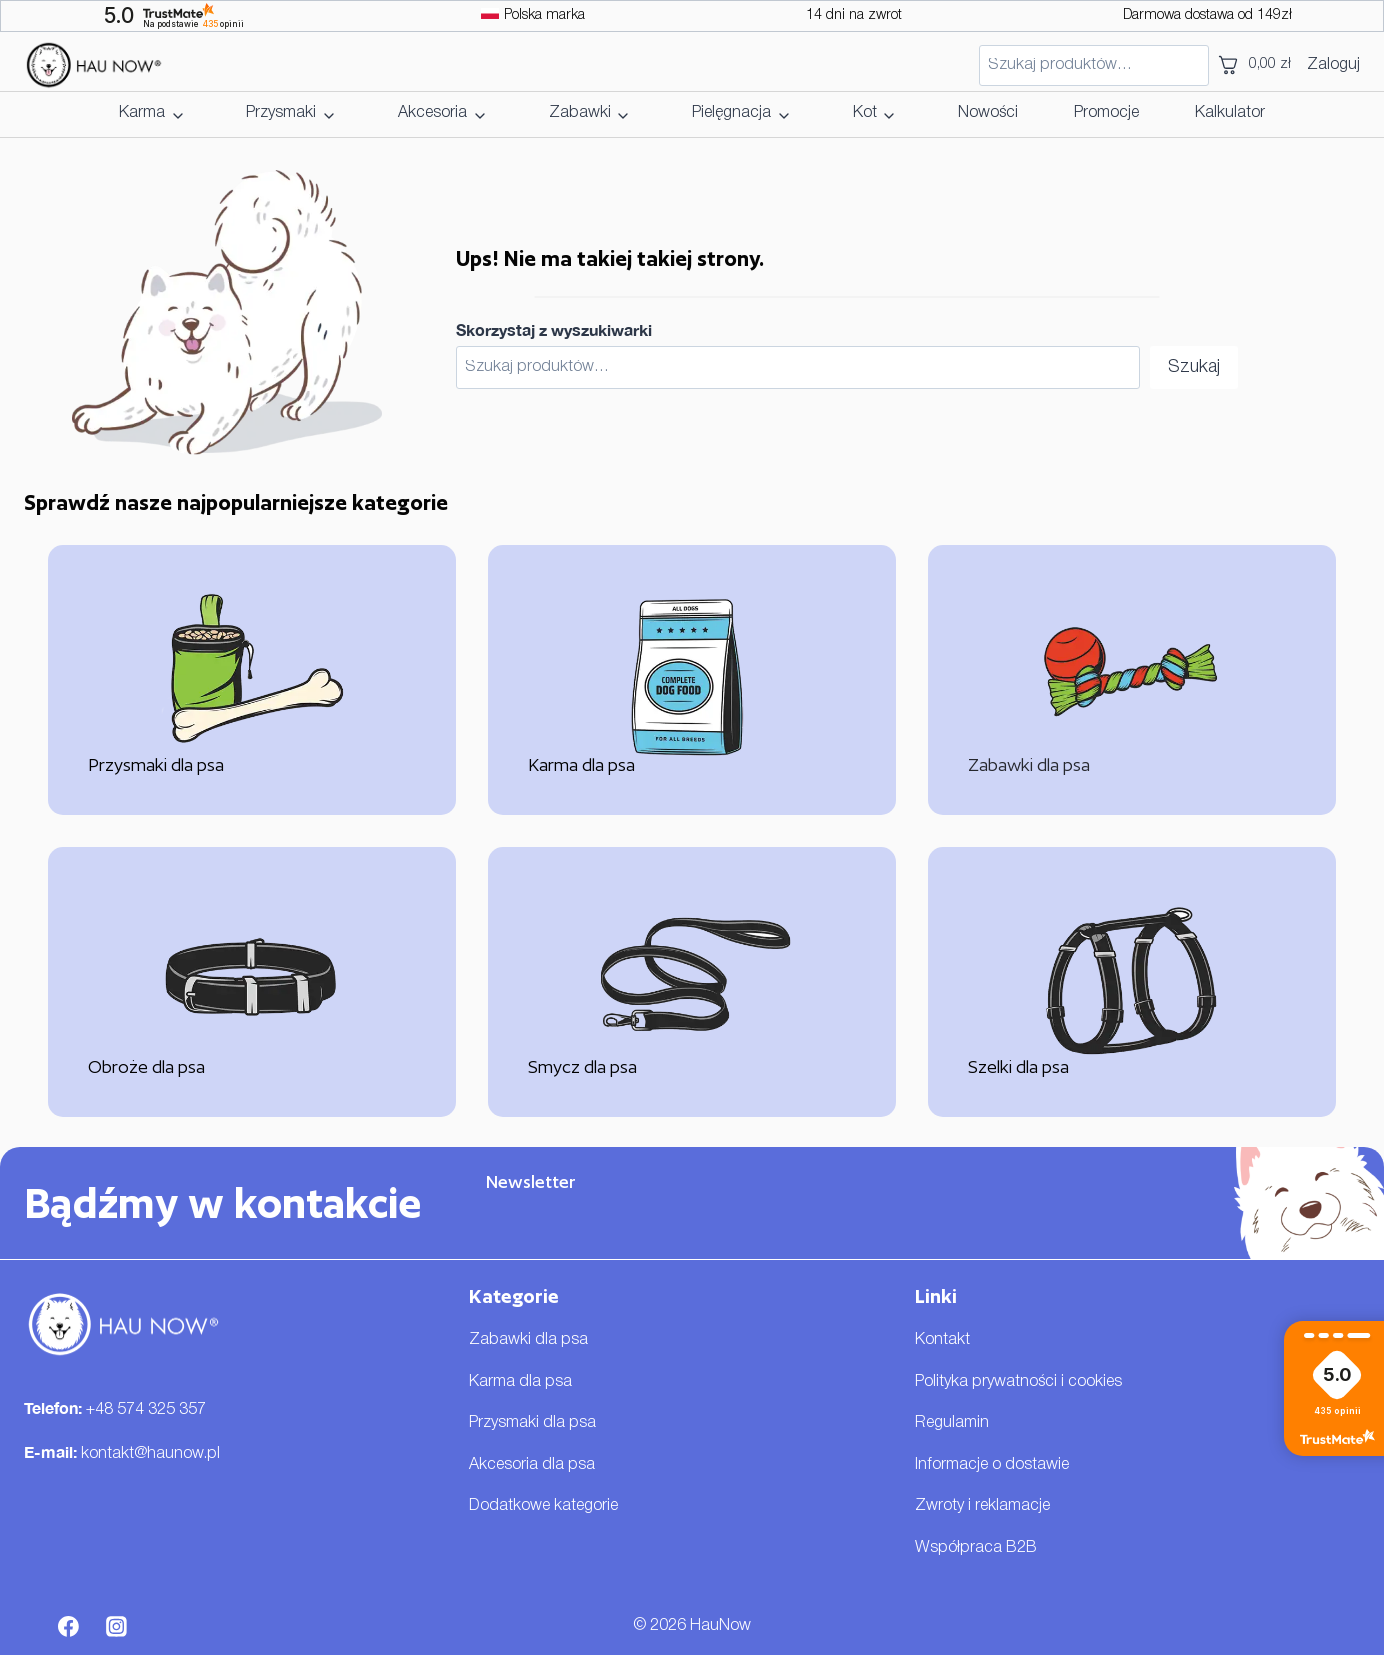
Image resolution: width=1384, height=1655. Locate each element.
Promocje (1106, 113)
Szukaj (1194, 367)
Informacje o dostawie (992, 1465)
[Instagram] (117, 1627)
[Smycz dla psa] (692, 982)
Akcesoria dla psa (532, 1465)
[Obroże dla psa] (252, 982)
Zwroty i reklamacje (982, 1506)
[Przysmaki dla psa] (252, 680)
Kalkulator (1230, 113)
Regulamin (952, 1423)
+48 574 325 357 (146, 1410)
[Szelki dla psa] (1132, 982)
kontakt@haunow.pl (150, 1454)
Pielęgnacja (731, 113)
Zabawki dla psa (528, 1340)
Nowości (988, 113)
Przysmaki (281, 113)
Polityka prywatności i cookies (1018, 1382)
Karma (142, 113)
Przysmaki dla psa (532, 1423)
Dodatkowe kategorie (543, 1506)
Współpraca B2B (976, 1548)
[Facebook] (69, 1627)
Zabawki (580, 113)
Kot (865, 113)
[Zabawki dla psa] (1132, 680)
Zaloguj (1333, 65)
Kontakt (942, 1340)
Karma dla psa (520, 1382)
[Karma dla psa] (692, 680)
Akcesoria (432, 113)
